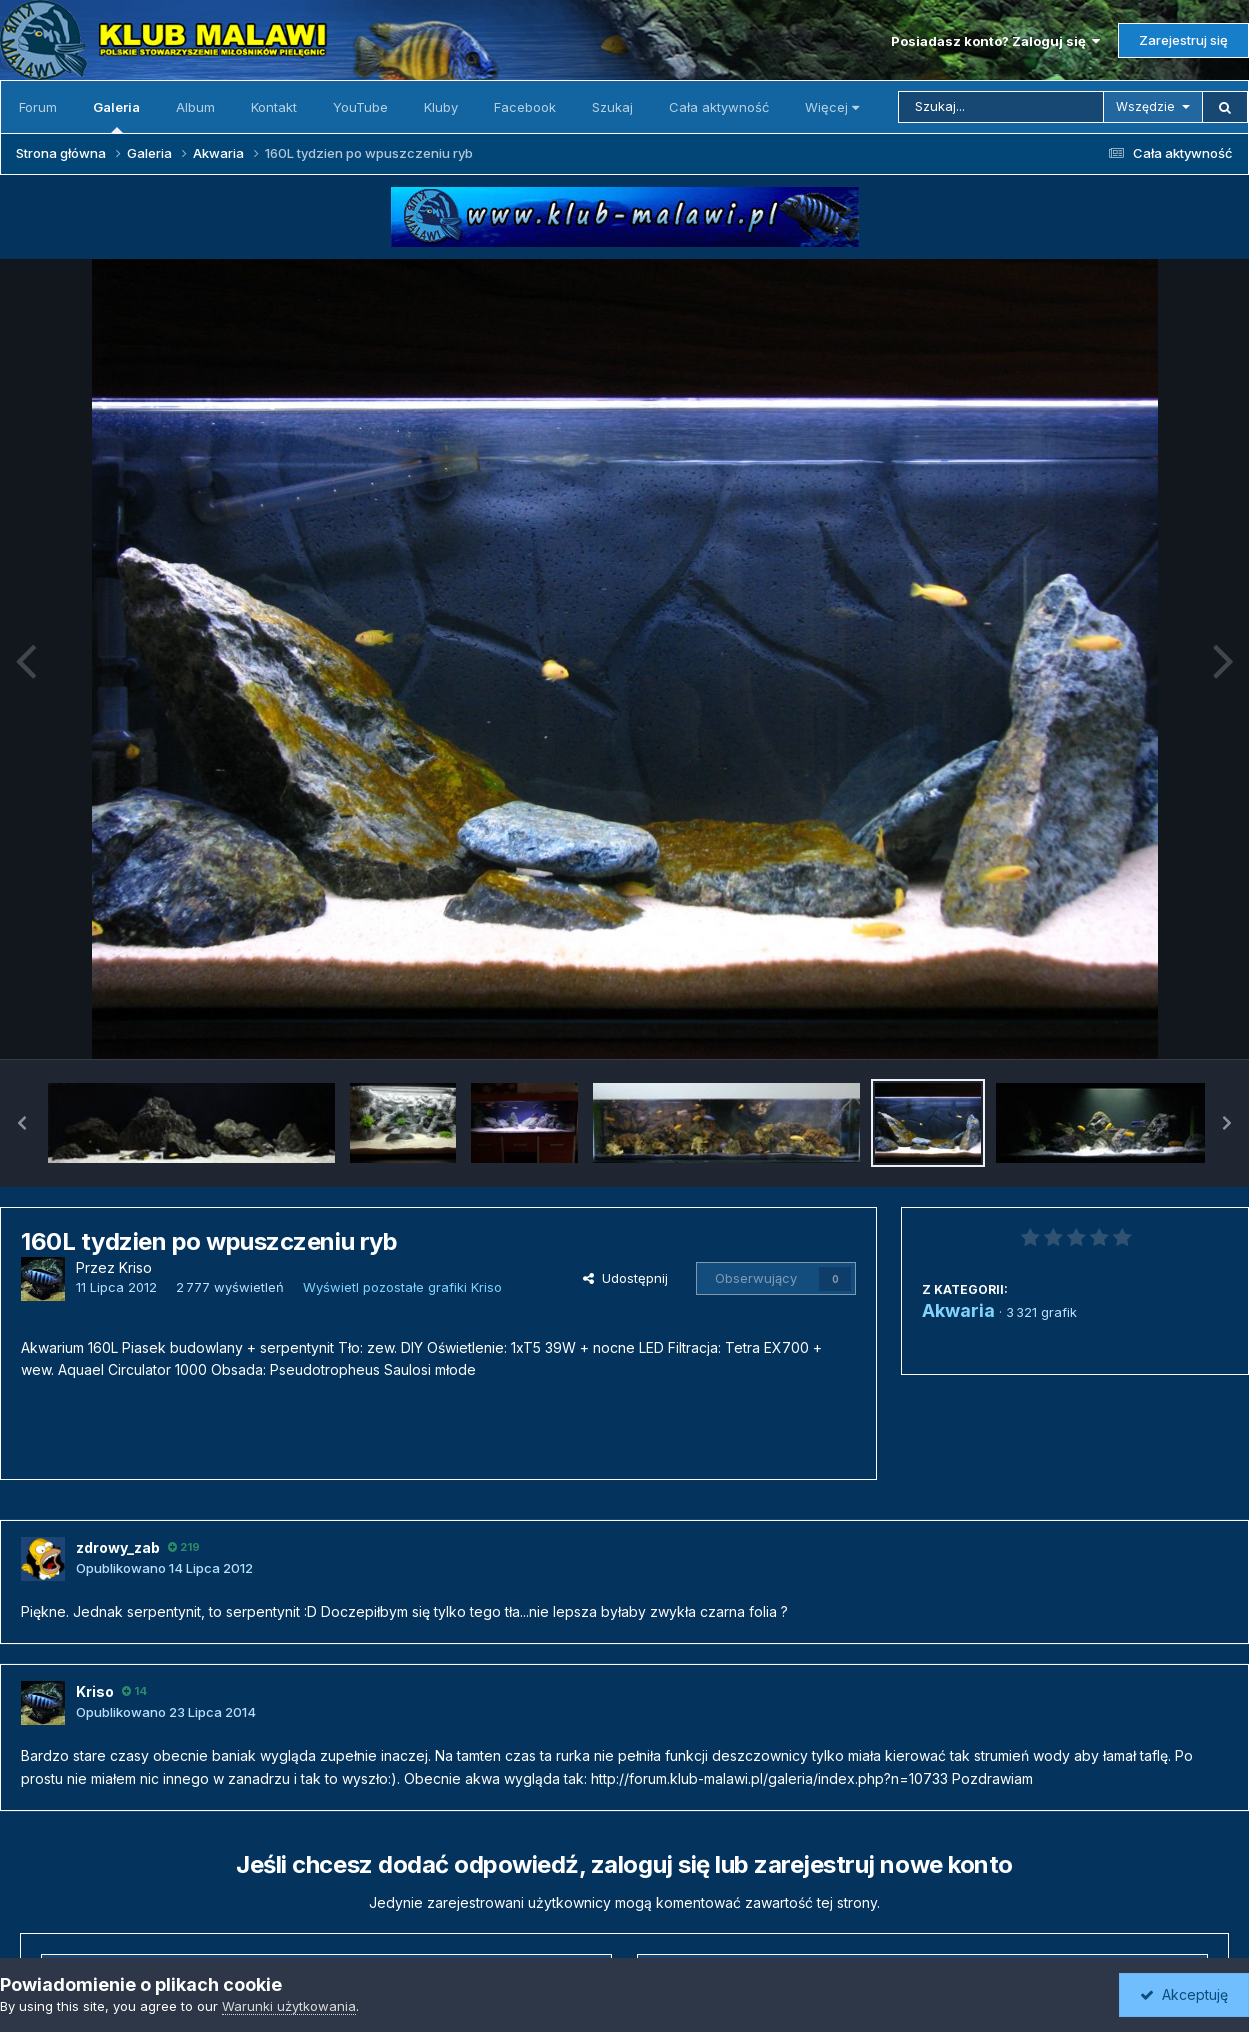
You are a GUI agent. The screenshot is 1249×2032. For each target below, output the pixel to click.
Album (195, 107)
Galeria (116, 116)
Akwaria (958, 1310)
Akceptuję (1184, 1994)
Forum (38, 107)
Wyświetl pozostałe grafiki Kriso (402, 1287)
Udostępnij (625, 1278)
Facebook (525, 107)
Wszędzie (1145, 106)
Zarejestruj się (1183, 40)
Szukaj (612, 107)
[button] (22, 1123)
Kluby (441, 107)
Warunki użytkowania (289, 2006)
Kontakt (274, 107)
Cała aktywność (719, 107)
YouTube (360, 107)
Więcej (832, 107)
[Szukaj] (1001, 107)
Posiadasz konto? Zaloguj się (995, 41)
